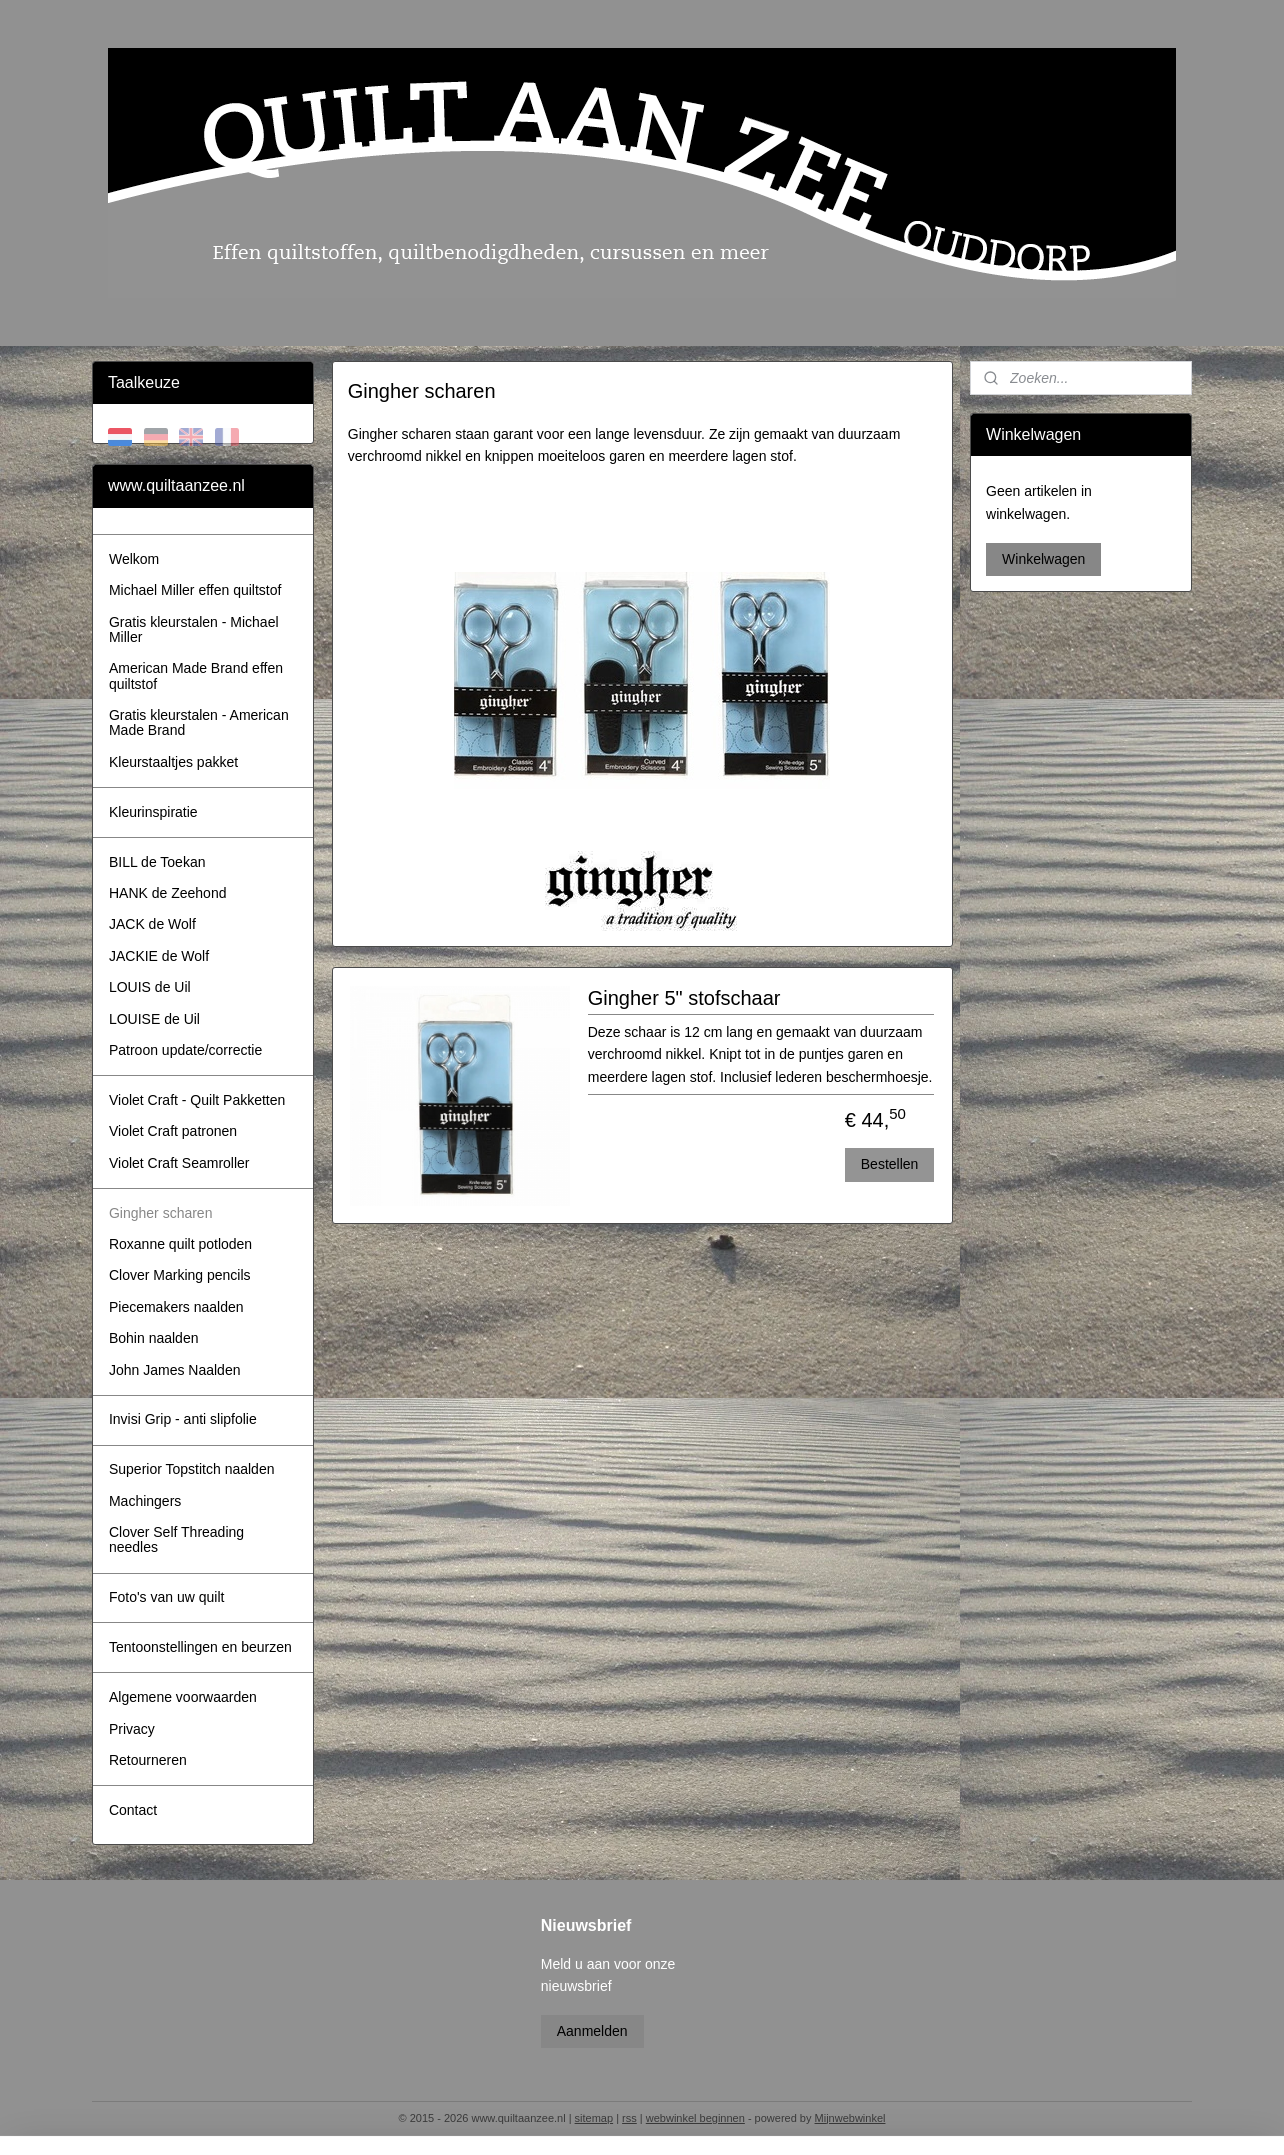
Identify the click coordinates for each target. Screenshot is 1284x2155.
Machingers (145, 1501)
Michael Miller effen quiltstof (195, 590)
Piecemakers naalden (176, 1307)
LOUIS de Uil (150, 987)
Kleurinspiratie (153, 812)
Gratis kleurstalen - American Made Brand (199, 722)
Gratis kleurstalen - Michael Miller (194, 629)
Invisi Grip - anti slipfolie (183, 1419)
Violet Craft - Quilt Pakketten (197, 1100)
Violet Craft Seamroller (179, 1163)
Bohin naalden (154, 1338)
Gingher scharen (161, 1213)
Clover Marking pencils (180, 1275)
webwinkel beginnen (695, 2118)
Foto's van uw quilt (167, 1597)
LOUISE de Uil (154, 1019)
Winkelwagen (1043, 559)
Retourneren (148, 1760)
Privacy (132, 1729)
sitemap (594, 2118)
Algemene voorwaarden (183, 1697)
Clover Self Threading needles (176, 1539)
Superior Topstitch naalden (192, 1469)
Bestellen (889, 1164)
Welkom (134, 559)
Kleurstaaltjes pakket (173, 762)
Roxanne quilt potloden (180, 1244)
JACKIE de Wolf (159, 956)
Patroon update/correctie (185, 1050)
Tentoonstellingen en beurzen (200, 1647)
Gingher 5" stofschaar (683, 998)
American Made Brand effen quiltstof (196, 675)
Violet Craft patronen (173, 1131)
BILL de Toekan (157, 862)
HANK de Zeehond (168, 893)
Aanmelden (592, 2031)
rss (629, 2118)
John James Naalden (175, 1370)
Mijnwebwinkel (850, 2118)
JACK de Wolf (152, 924)
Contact (133, 1810)
